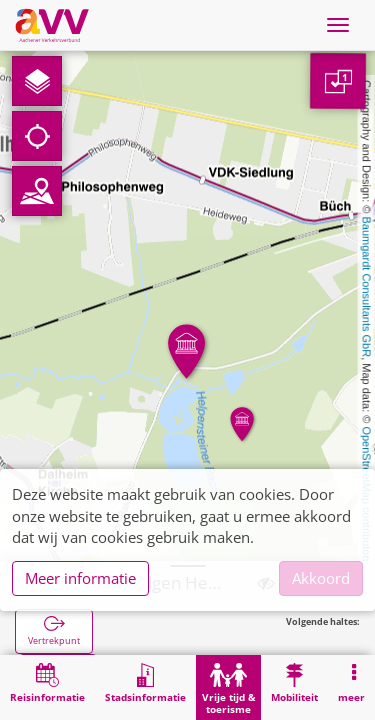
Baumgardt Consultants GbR (367, 287)
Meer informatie (80, 578)
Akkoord (321, 578)
